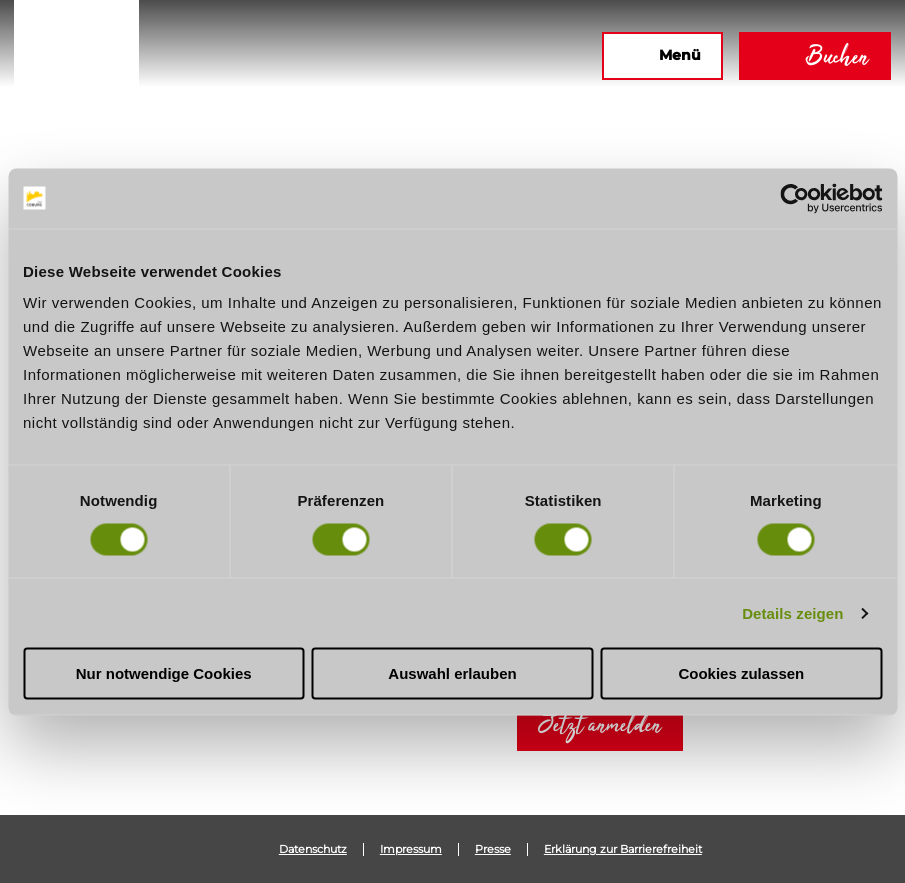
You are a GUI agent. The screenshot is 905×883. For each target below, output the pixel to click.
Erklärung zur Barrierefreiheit (623, 849)
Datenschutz (313, 849)
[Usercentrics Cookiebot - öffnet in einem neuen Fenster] (794, 198)
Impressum (411, 849)
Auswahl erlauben (452, 673)
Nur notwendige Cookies (164, 673)
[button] (370, 56)
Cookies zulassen (741, 673)
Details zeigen (792, 612)
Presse (493, 849)
